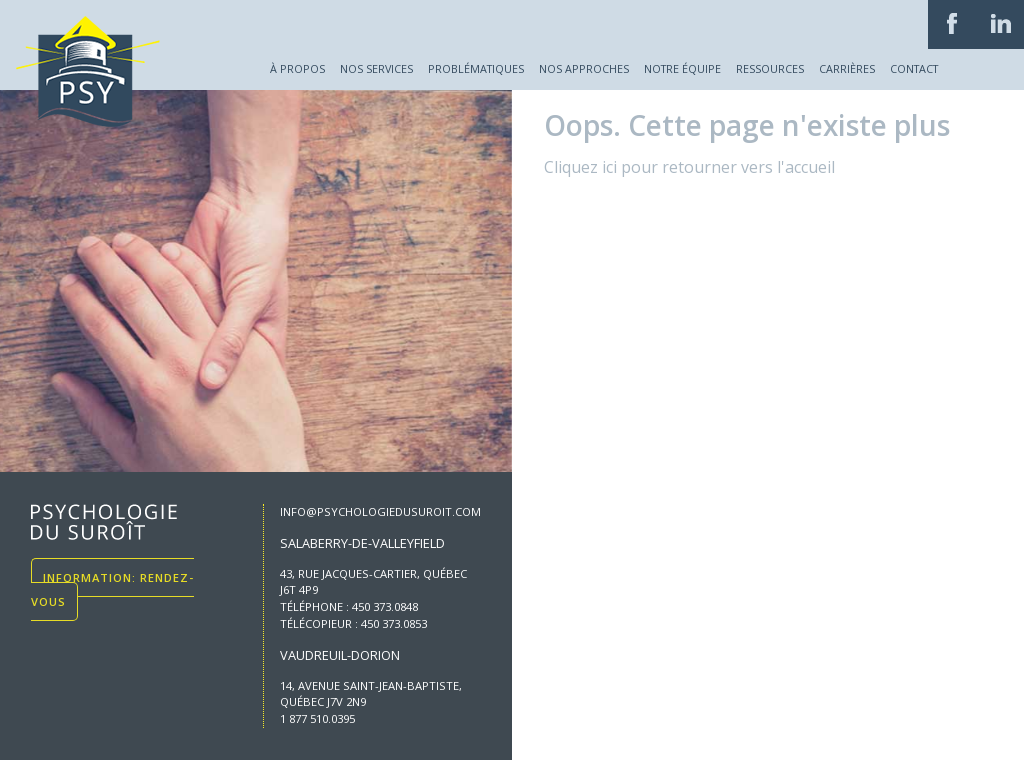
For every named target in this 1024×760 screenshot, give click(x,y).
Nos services (376, 68)
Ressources (770, 68)
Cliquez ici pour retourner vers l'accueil (689, 167)
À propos (297, 68)
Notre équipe (682, 68)
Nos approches (584, 68)
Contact (914, 68)
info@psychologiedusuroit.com (380, 511)
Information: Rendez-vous (112, 589)
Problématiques (476, 68)
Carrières (847, 68)
